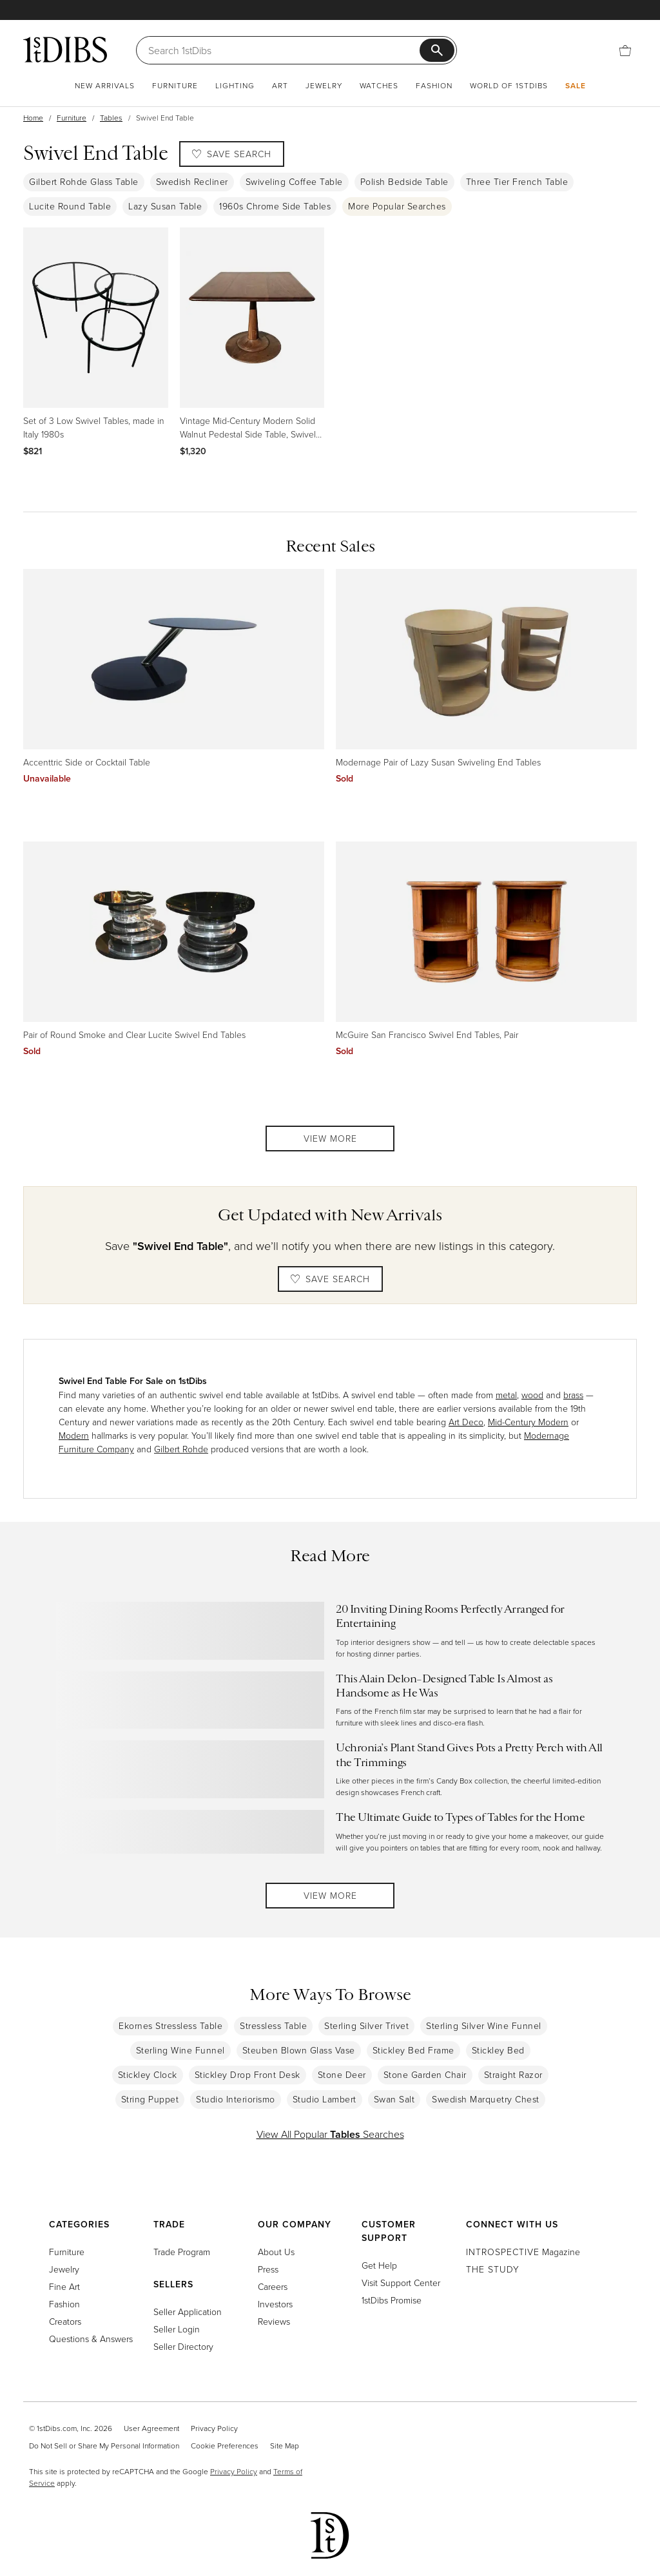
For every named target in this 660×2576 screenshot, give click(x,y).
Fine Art (64, 2286)
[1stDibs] (65, 49)
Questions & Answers (91, 2338)
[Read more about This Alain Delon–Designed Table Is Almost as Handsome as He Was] (330, 1700)
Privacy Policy (214, 2428)
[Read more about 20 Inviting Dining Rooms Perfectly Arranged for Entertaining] (330, 1631)
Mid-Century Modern (528, 1422)
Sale (575, 85)
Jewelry (324, 85)
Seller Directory (183, 2346)
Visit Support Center (401, 2282)
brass (573, 1395)
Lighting (235, 85)
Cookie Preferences (224, 2445)
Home (33, 117)
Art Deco (466, 1422)
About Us (276, 2251)
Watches (379, 85)
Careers (272, 2286)
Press (268, 2269)
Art (280, 85)
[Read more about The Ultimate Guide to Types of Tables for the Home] (330, 1831)
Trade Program (181, 2251)
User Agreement (151, 2428)
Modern (74, 1435)
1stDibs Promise (392, 2300)
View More (330, 1138)
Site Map (284, 2445)
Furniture (175, 85)
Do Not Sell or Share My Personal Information (104, 2445)
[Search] (284, 50)
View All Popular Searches (330, 2134)
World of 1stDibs (509, 85)
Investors (275, 2304)
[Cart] (625, 49)
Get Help (379, 2265)
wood (532, 1395)
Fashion (434, 85)
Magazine (523, 2251)
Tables (111, 117)
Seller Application (187, 2311)
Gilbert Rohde (181, 1449)
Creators (65, 2321)
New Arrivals (105, 85)
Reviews (274, 2321)
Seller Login (176, 2329)
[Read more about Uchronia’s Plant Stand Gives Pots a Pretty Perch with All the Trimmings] (330, 1769)
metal (506, 1395)
